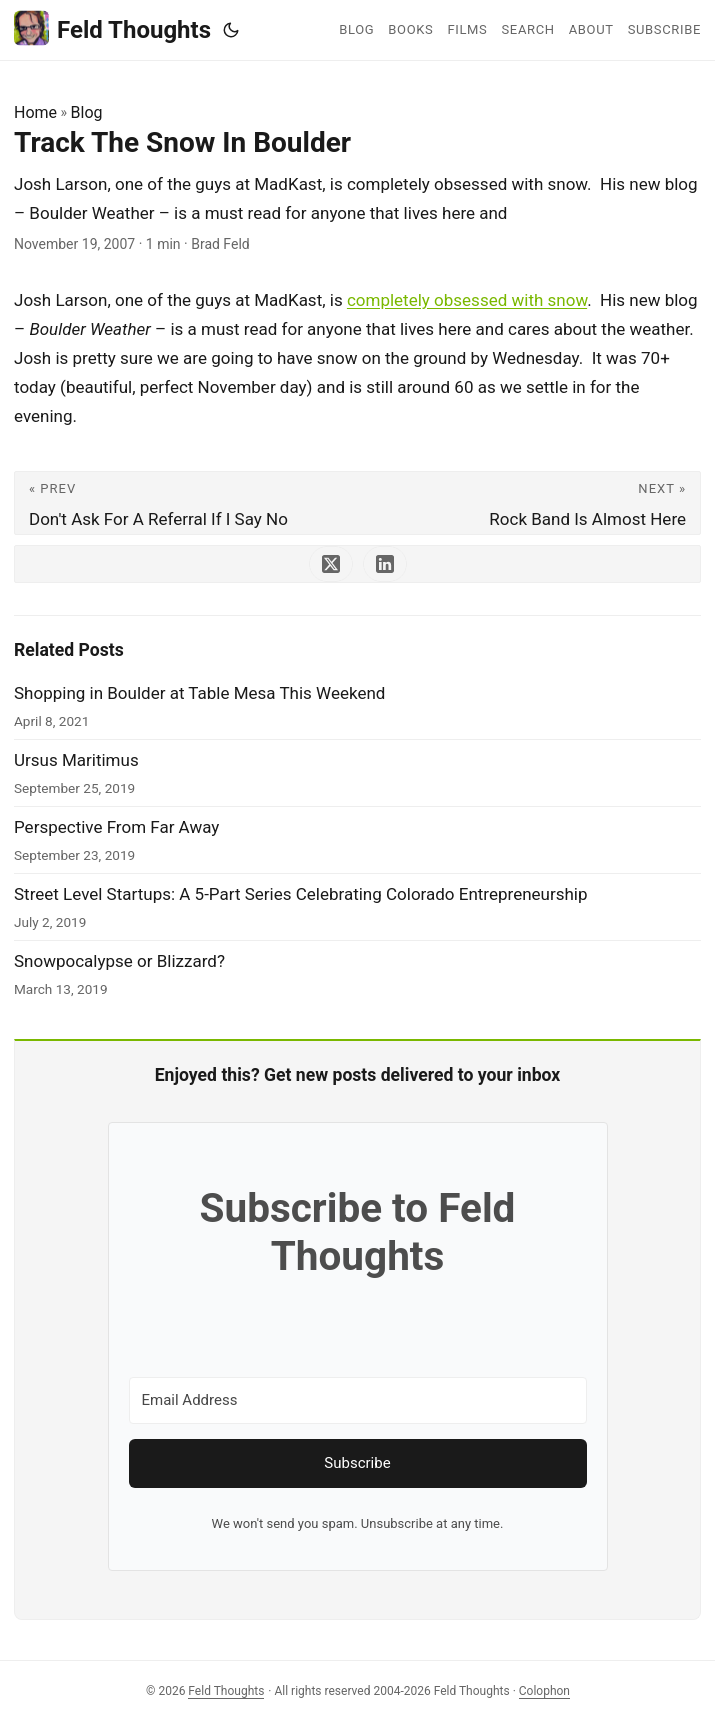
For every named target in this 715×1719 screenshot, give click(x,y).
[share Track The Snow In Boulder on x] (331, 564)
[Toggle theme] (231, 30)
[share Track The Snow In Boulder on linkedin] (385, 564)
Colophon (544, 1691)
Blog (87, 112)
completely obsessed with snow (467, 300)
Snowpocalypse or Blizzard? (119, 961)
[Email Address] (358, 1400)
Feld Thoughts (112, 28)
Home (35, 112)
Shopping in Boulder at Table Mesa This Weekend (199, 693)
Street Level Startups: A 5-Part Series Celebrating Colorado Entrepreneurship (301, 894)
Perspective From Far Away (116, 827)
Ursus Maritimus (76, 760)
